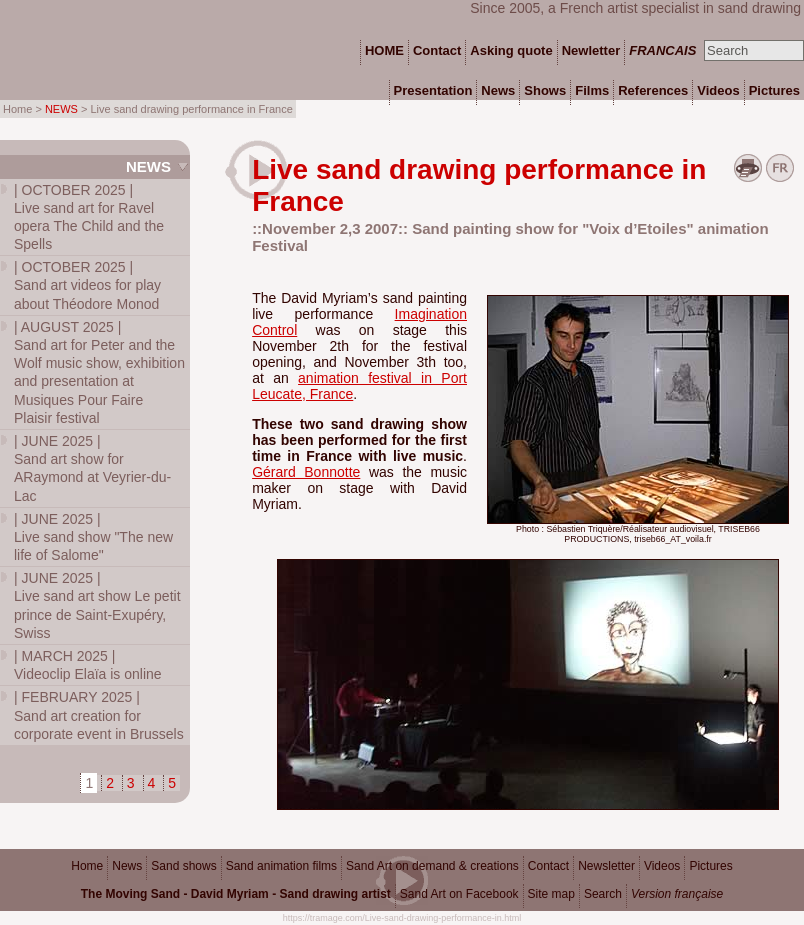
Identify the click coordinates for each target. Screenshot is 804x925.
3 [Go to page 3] (131, 783)
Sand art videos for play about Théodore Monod (87, 285)
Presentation (433, 90)
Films (592, 90)
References (653, 90)
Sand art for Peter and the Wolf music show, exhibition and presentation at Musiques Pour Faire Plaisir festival (99, 372)
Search (603, 894)
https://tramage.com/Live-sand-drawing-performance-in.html (402, 918)
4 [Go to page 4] (152, 783)
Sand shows (183, 866)
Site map (551, 894)
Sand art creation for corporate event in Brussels (99, 715)
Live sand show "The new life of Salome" (93, 537)
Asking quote (511, 50)
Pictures (710, 866)
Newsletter (606, 866)
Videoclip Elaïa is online (88, 665)
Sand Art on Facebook (459, 894)
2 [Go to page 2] (110, 783)
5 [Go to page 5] (172, 783)
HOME (384, 50)
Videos (662, 866)
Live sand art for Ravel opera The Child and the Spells (89, 217)
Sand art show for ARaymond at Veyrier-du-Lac (92, 468)
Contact (548, 866)
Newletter (591, 50)
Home (87, 866)
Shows (545, 90)
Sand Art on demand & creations (432, 866)
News (148, 166)
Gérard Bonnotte (306, 472)
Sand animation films (281, 866)
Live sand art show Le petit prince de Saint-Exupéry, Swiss (97, 605)
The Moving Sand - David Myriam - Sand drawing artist (236, 894)
